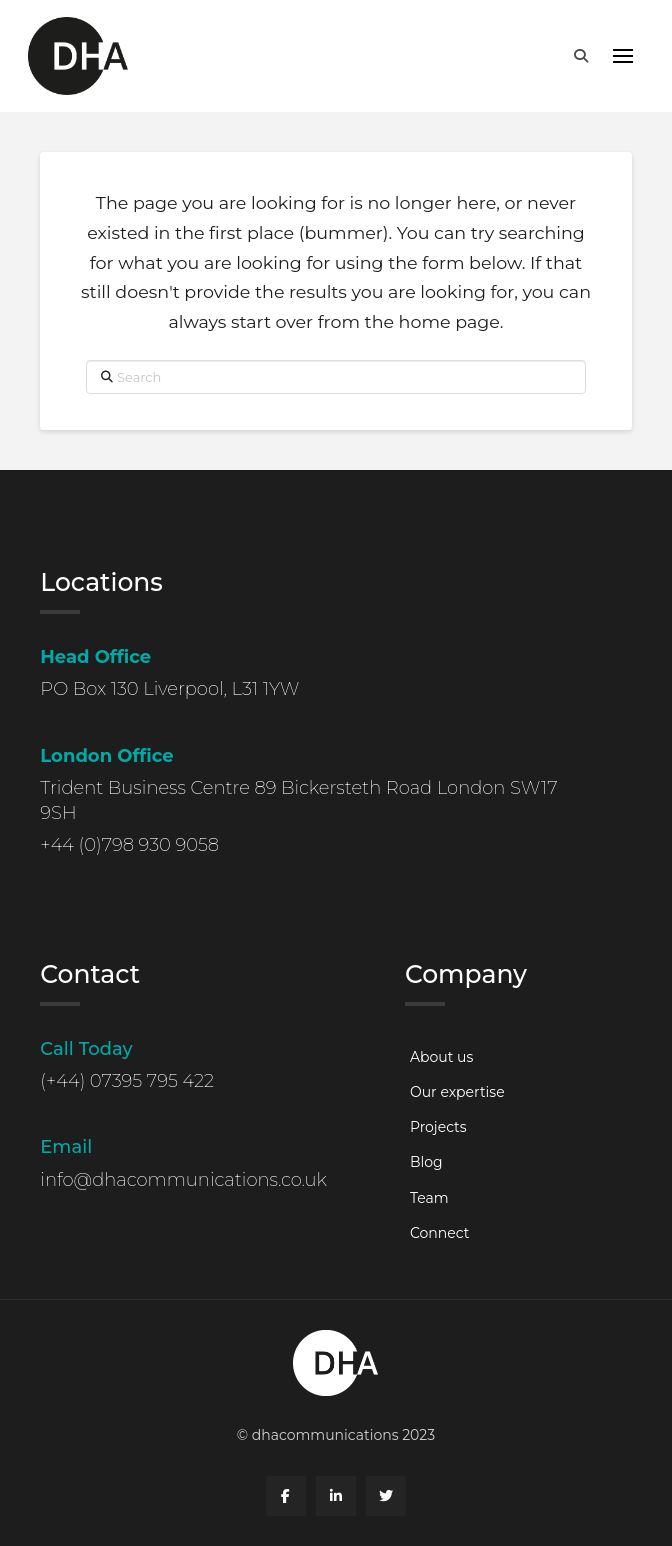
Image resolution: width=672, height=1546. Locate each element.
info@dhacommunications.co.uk (183, 1180)
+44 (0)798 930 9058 (129, 845)
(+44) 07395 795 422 (127, 1081)
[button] (581, 56)
